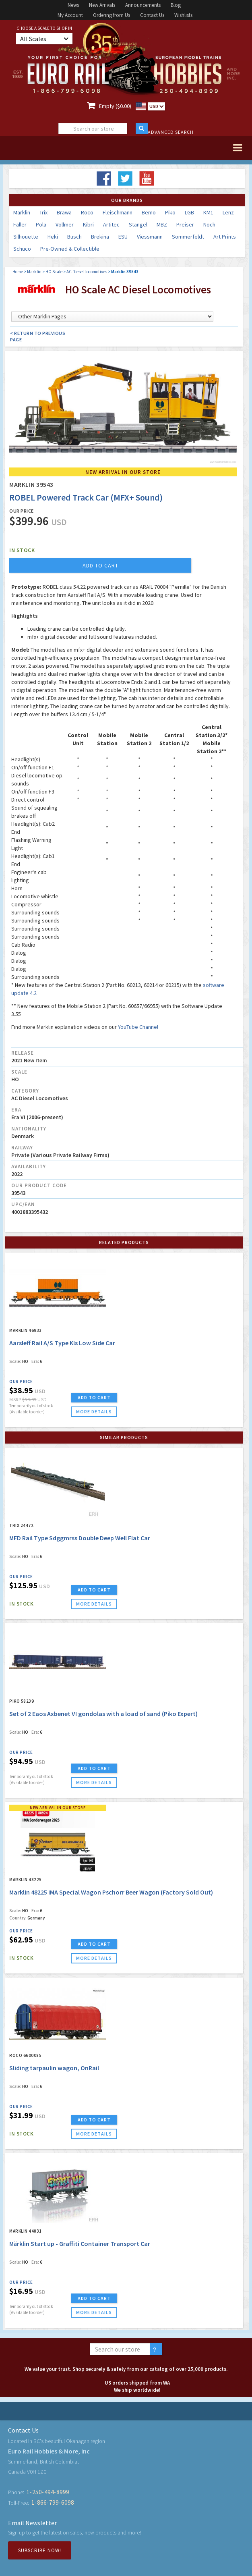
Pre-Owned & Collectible (69, 248)
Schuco (22, 248)
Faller (20, 224)
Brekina (100, 236)
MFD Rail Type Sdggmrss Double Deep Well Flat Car (79, 1538)
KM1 (208, 212)
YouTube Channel (138, 1026)
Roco (87, 212)
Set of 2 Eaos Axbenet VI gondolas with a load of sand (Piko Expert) (103, 1714)
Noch (209, 224)
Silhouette (25, 236)
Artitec (111, 224)
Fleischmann (117, 212)
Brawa (64, 212)
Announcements (143, 5)
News (73, 5)
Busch (74, 236)
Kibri (88, 224)
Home (17, 271)
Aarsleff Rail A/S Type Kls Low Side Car (62, 1343)
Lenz (228, 212)
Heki (53, 236)
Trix (43, 212)
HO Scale (53, 271)
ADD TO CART (94, 1397)
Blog (176, 5)
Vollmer (65, 224)
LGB (189, 212)
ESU (123, 236)
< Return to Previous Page (37, 336)
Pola (41, 224)
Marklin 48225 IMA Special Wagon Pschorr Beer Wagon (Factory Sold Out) (111, 1892)
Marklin (21, 212)
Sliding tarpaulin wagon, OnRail (54, 2068)
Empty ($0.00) (115, 106)
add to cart (100, 565)
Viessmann (150, 236)
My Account (70, 15)
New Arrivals (102, 5)
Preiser (185, 224)
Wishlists (183, 15)
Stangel (138, 224)
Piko (170, 212)
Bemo (149, 212)
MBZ (162, 224)
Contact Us (152, 15)
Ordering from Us (111, 15)
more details (94, 1411)
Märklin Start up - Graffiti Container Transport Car (79, 2243)
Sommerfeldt (188, 236)
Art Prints (224, 236)
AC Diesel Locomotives (86, 271)
